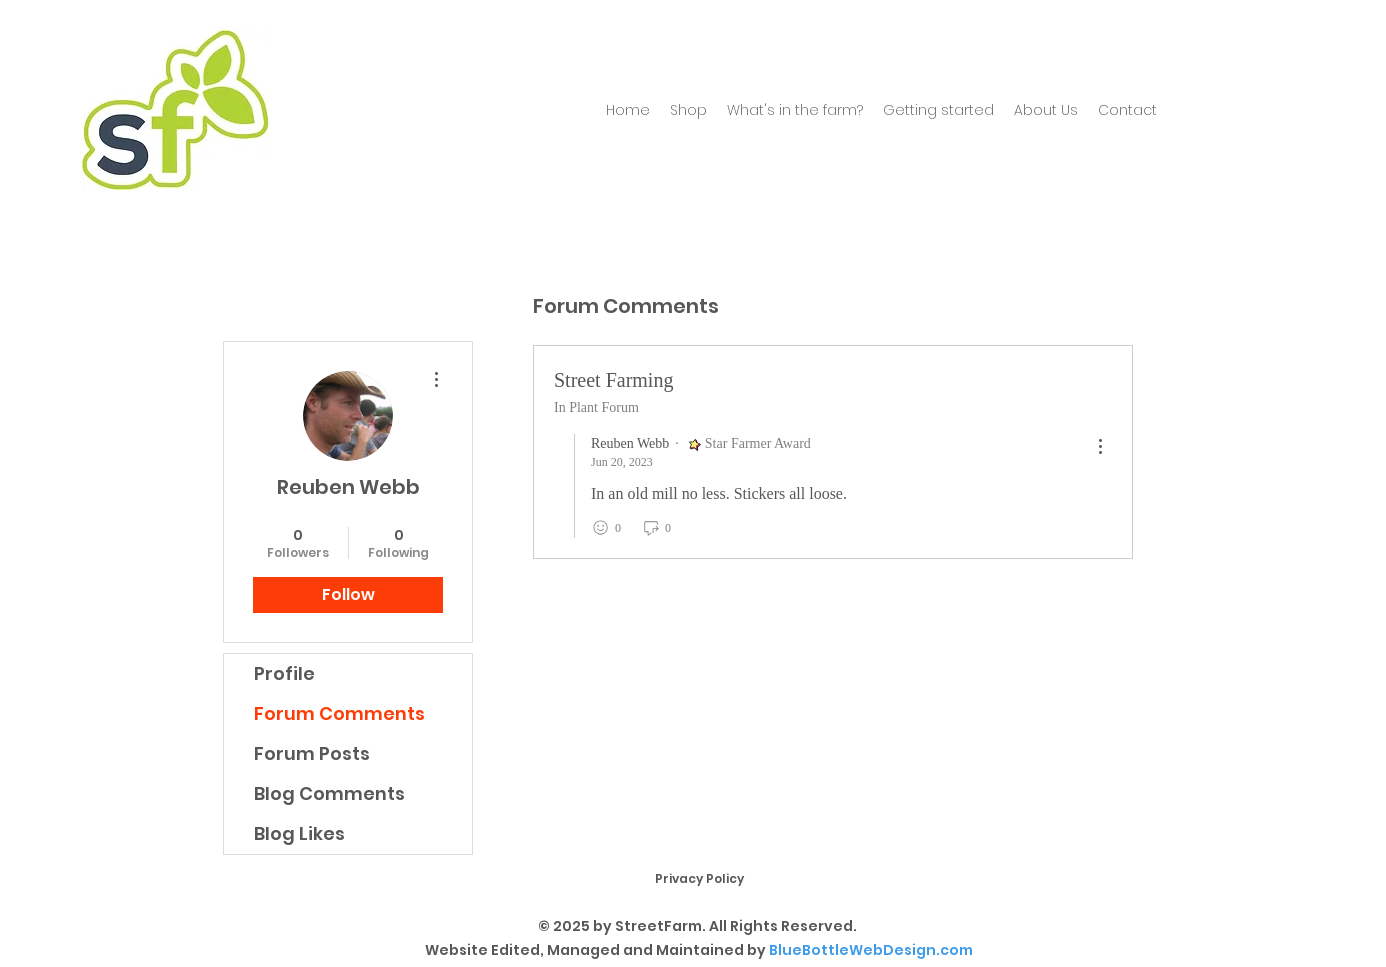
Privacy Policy (699, 878)
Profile (284, 673)
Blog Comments (329, 793)
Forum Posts (312, 753)
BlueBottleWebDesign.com (871, 950)
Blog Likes (299, 833)
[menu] (1100, 447)
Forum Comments (339, 713)
